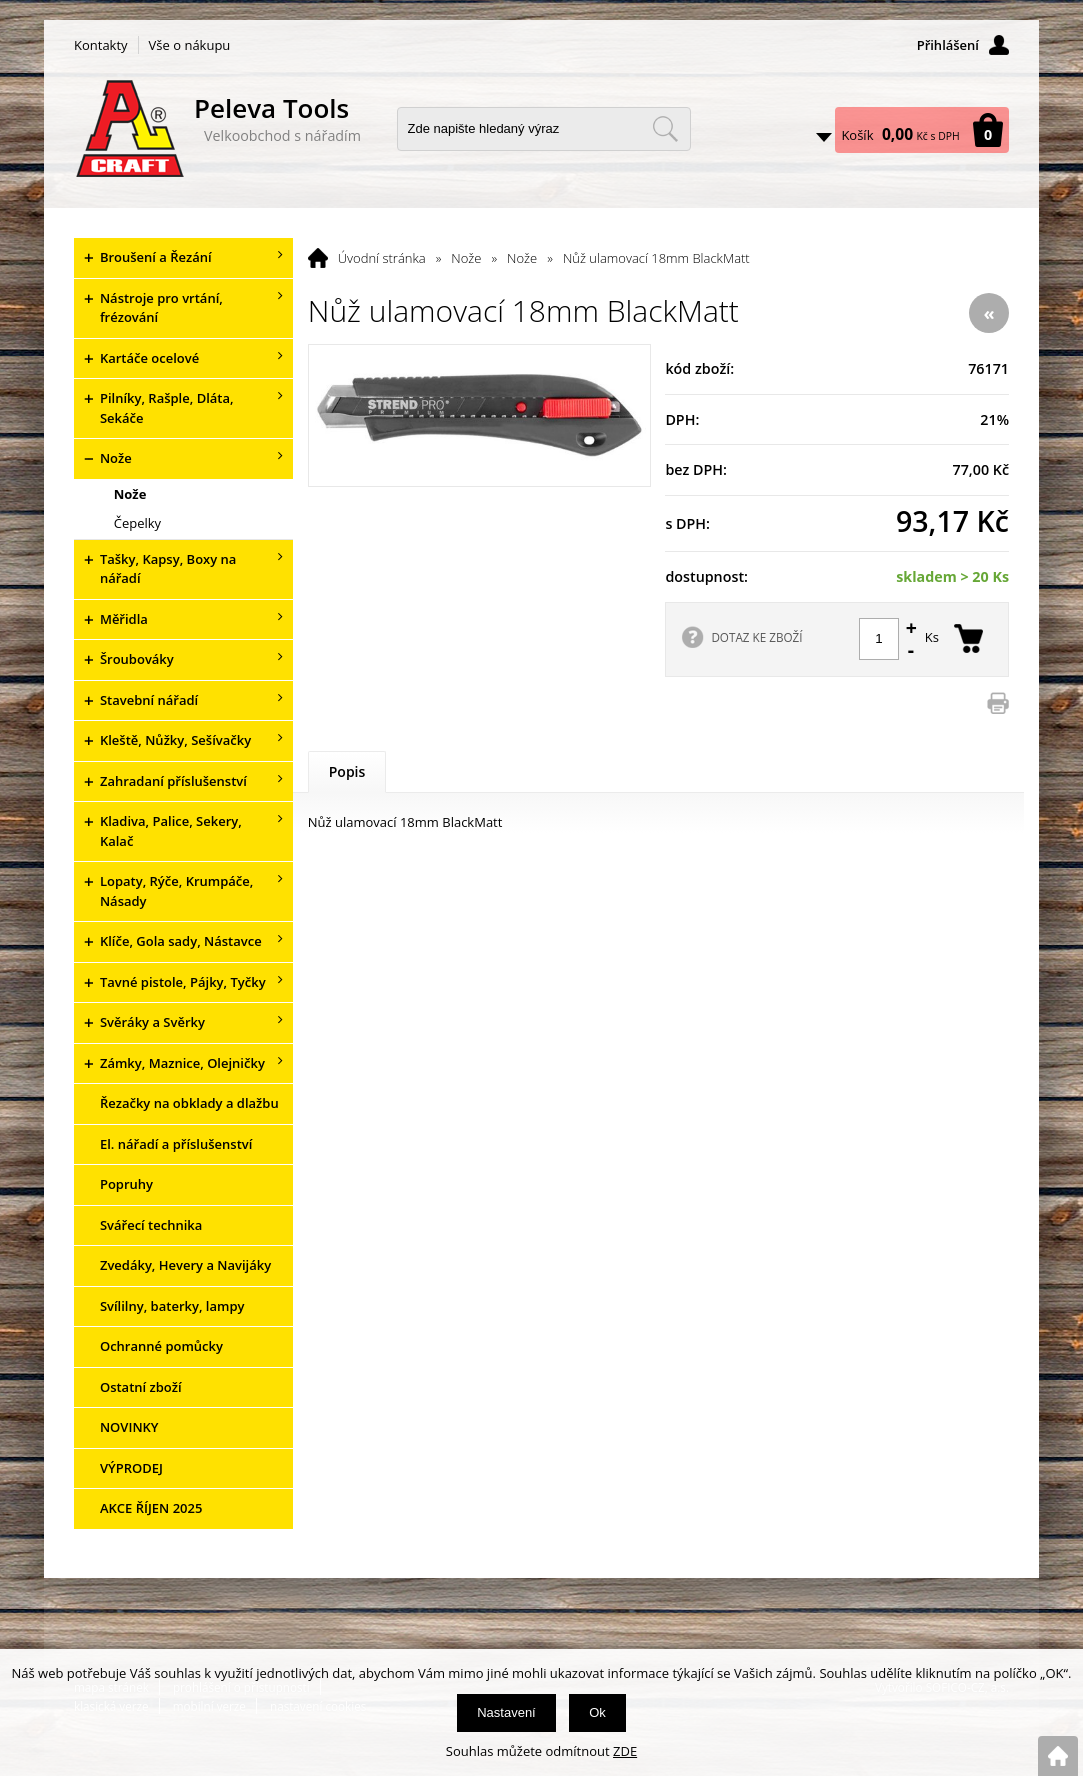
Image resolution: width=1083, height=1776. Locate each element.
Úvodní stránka (382, 258)
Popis (347, 771)
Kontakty (101, 45)
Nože (466, 258)
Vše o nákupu (190, 45)
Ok (597, 1712)
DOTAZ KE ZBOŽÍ (756, 637)
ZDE (625, 1751)
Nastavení (506, 1712)
